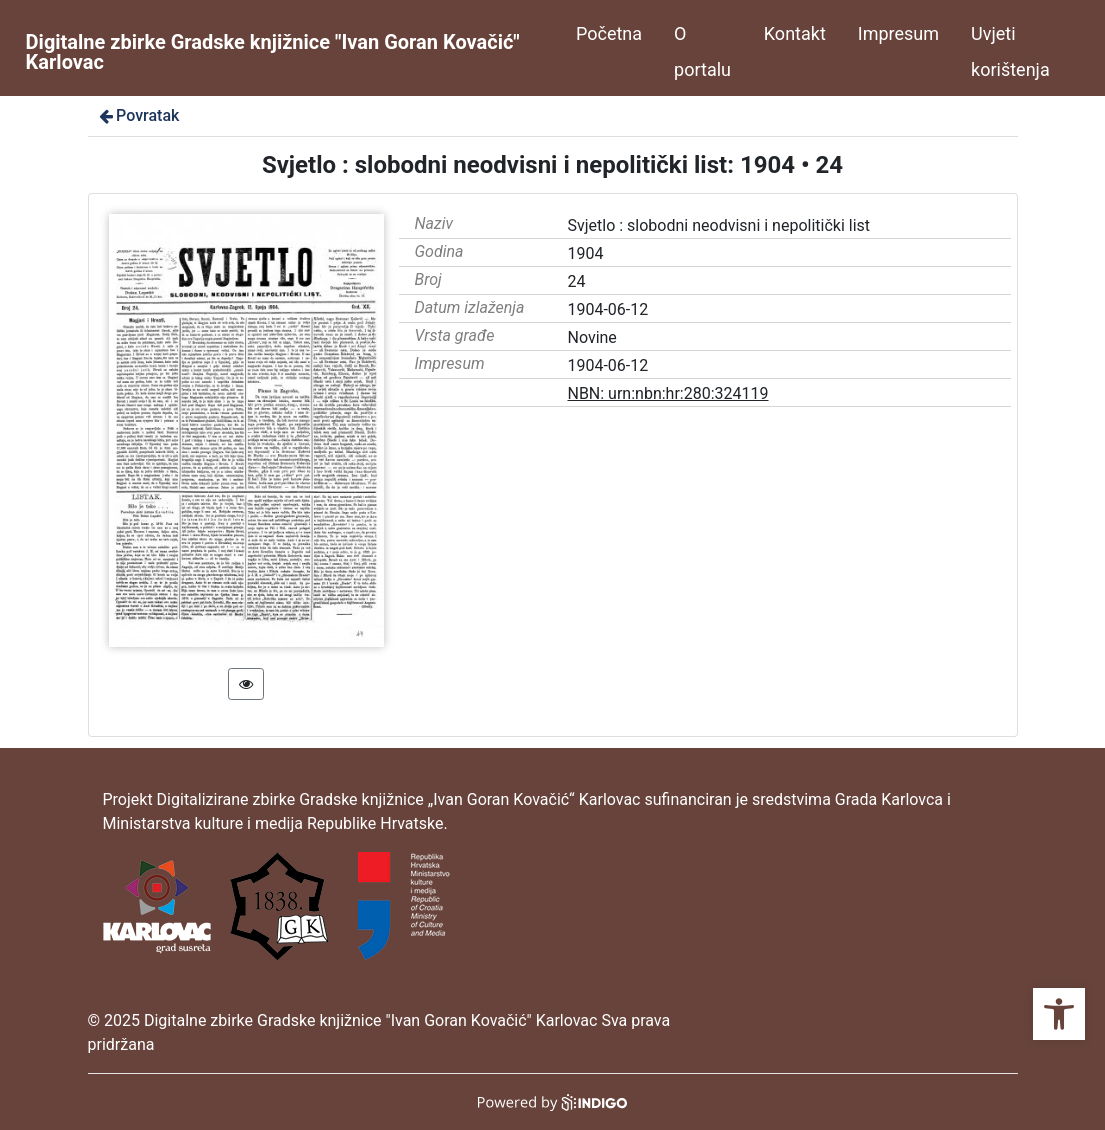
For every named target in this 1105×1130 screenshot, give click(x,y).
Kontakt (795, 33)
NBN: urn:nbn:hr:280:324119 (667, 393)
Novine (591, 337)
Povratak (138, 115)
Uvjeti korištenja (1010, 51)
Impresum (898, 33)
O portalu (702, 51)
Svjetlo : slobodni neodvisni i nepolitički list (718, 225)
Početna (609, 33)
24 (576, 281)
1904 (585, 253)
